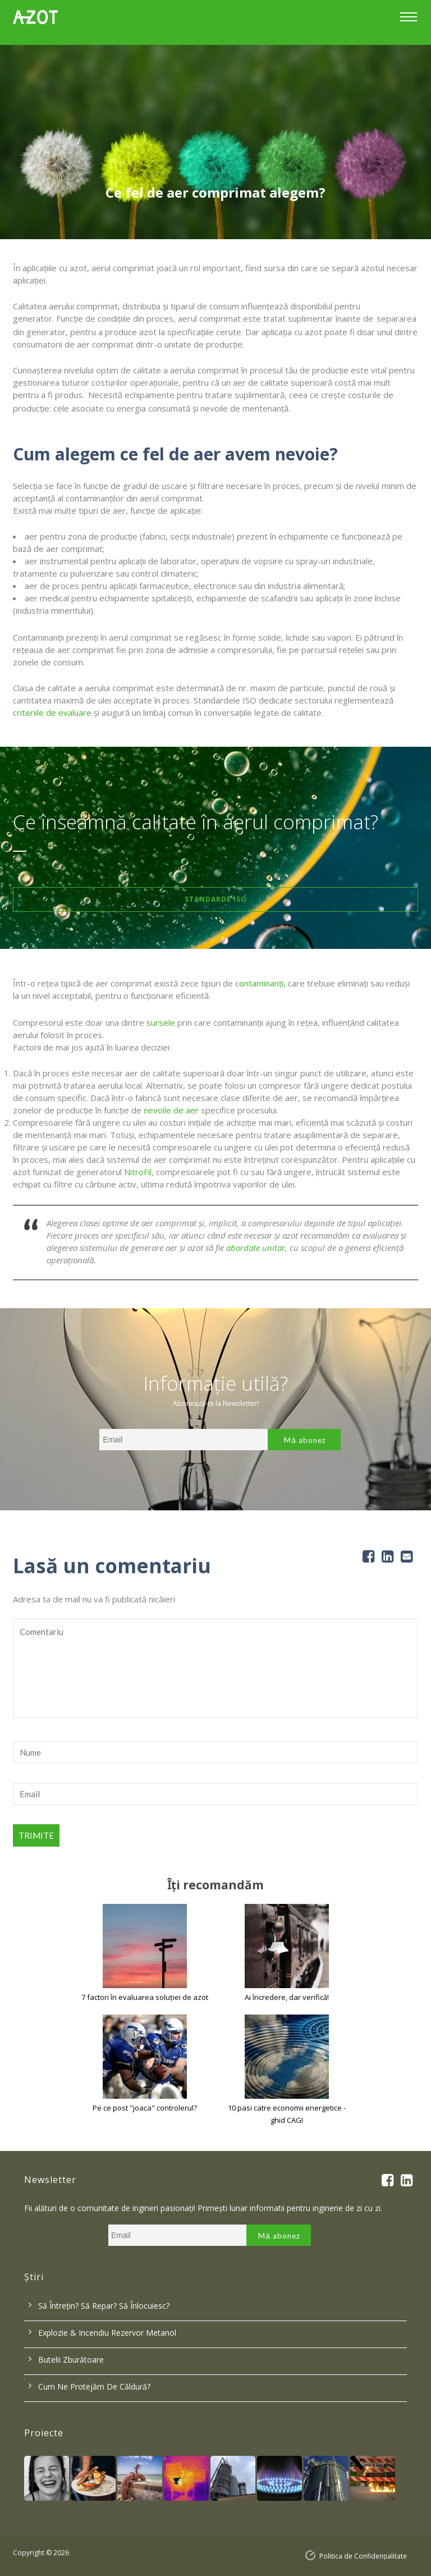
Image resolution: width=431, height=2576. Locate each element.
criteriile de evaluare (52, 712)
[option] (215, 142)
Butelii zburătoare (71, 2359)
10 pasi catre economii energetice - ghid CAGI (287, 2114)
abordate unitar (255, 1247)
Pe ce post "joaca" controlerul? (145, 2108)
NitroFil (138, 1171)
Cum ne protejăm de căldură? (94, 2386)
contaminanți (259, 983)
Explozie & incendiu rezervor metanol (107, 2332)
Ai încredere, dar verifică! (287, 1997)
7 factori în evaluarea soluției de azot (144, 1997)
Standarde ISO (216, 899)
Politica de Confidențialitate (363, 2556)
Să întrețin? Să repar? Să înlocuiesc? (103, 2305)
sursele (160, 1022)
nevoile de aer (171, 1110)
